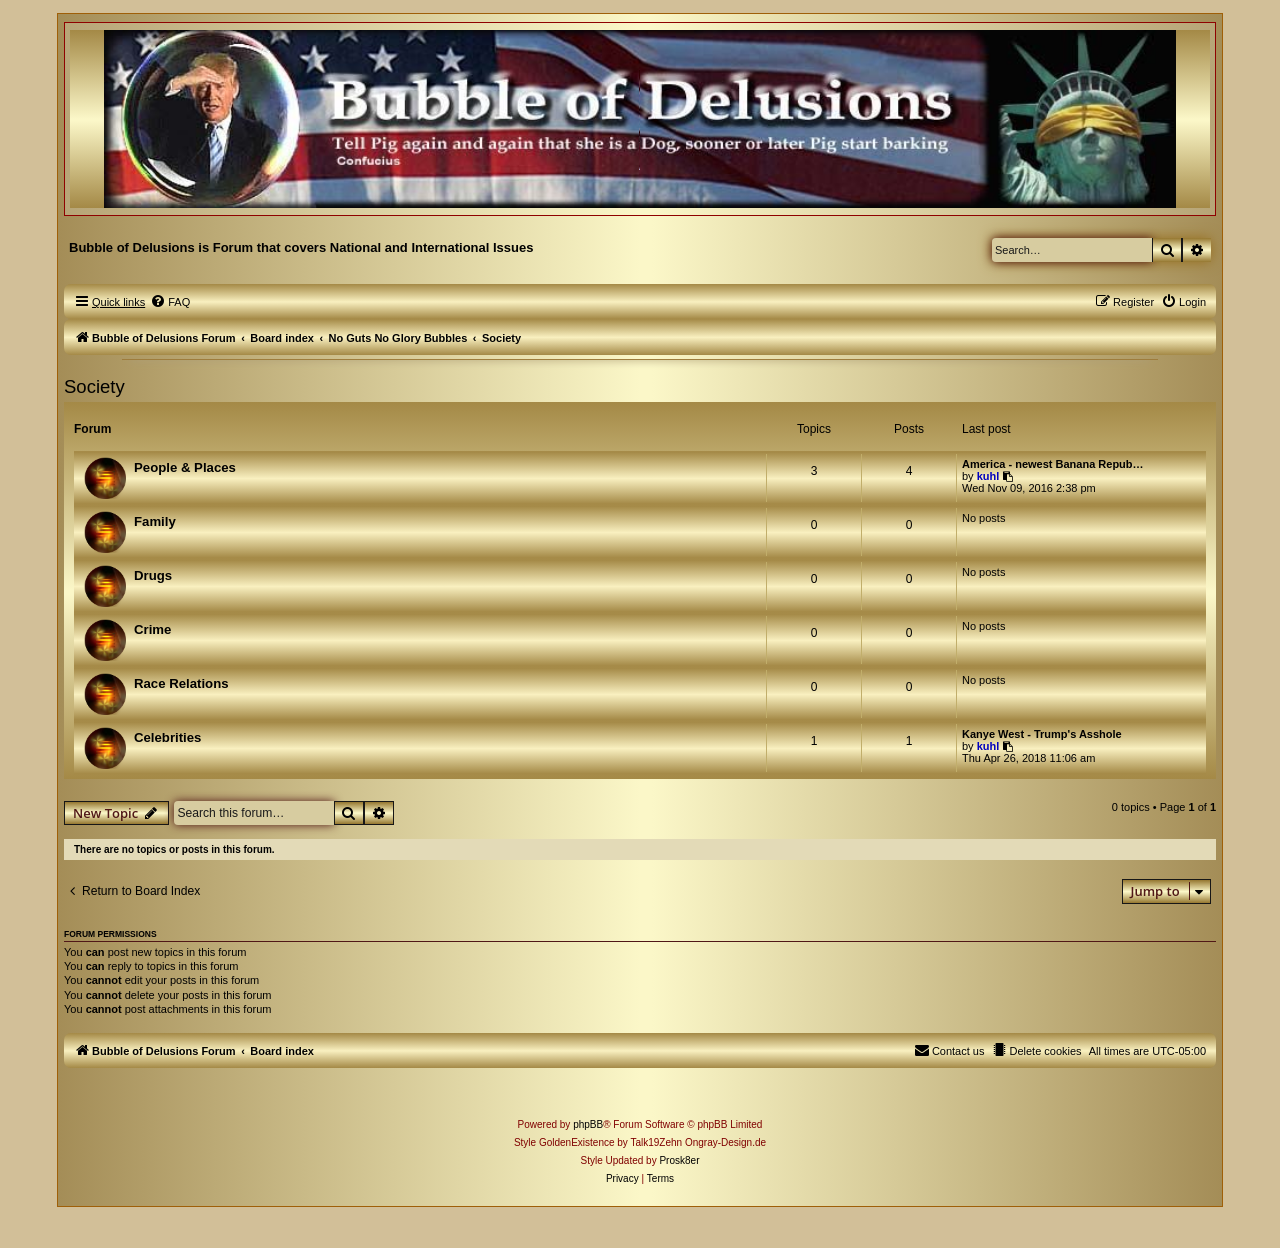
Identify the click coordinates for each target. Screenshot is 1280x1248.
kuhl (988, 476)
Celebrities (167, 737)
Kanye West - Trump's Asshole (1042, 734)
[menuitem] (170, 302)
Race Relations (181, 683)
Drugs (153, 575)
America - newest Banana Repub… (1053, 464)
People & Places (185, 467)
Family (155, 521)
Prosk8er (679, 1160)
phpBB (588, 1124)
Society (94, 386)
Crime (152, 629)
